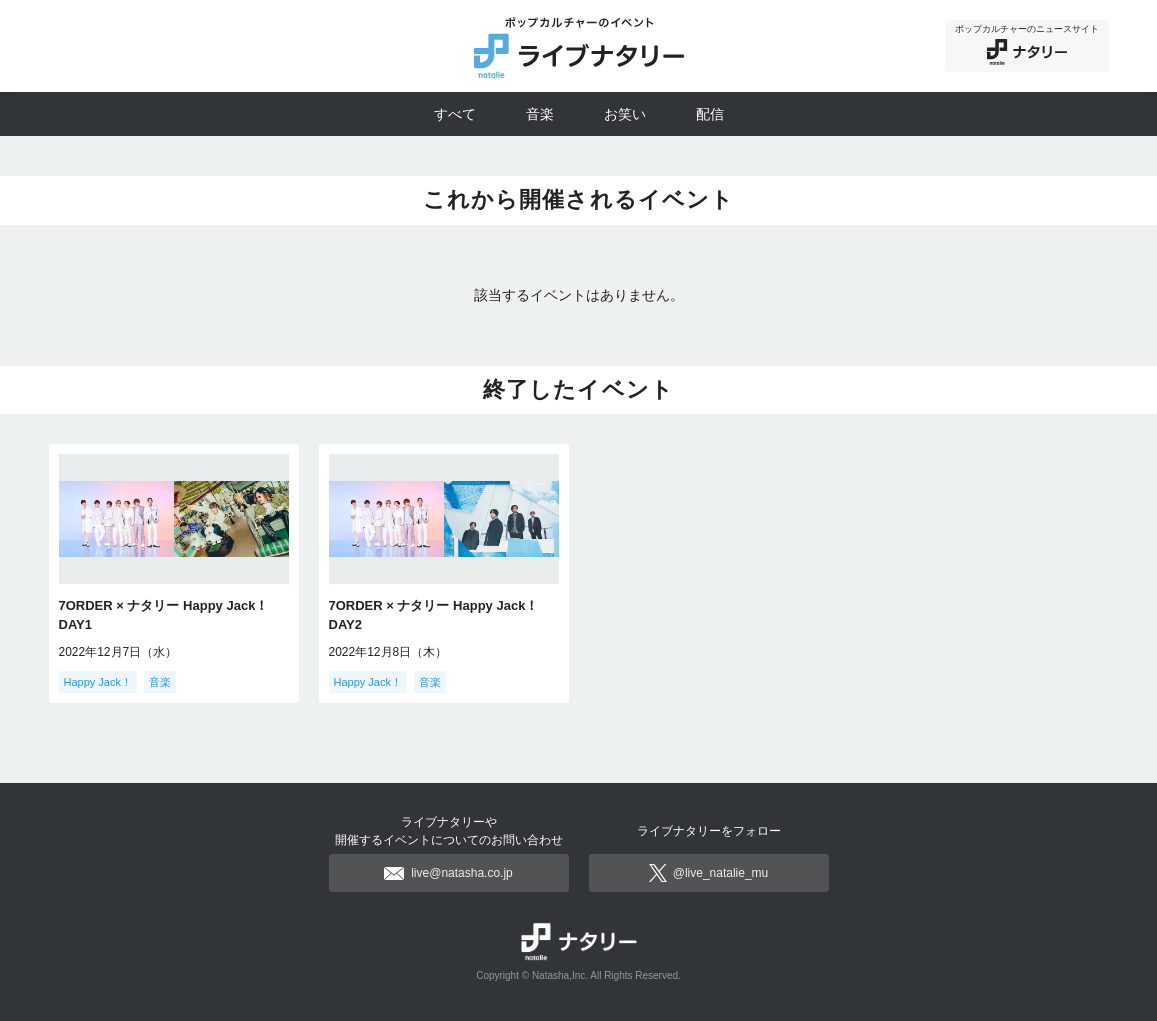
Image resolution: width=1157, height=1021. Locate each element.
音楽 (540, 114)
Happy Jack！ (98, 682)
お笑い (625, 114)
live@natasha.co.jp (448, 873)
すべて (455, 114)
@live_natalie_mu (709, 873)
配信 (710, 114)
